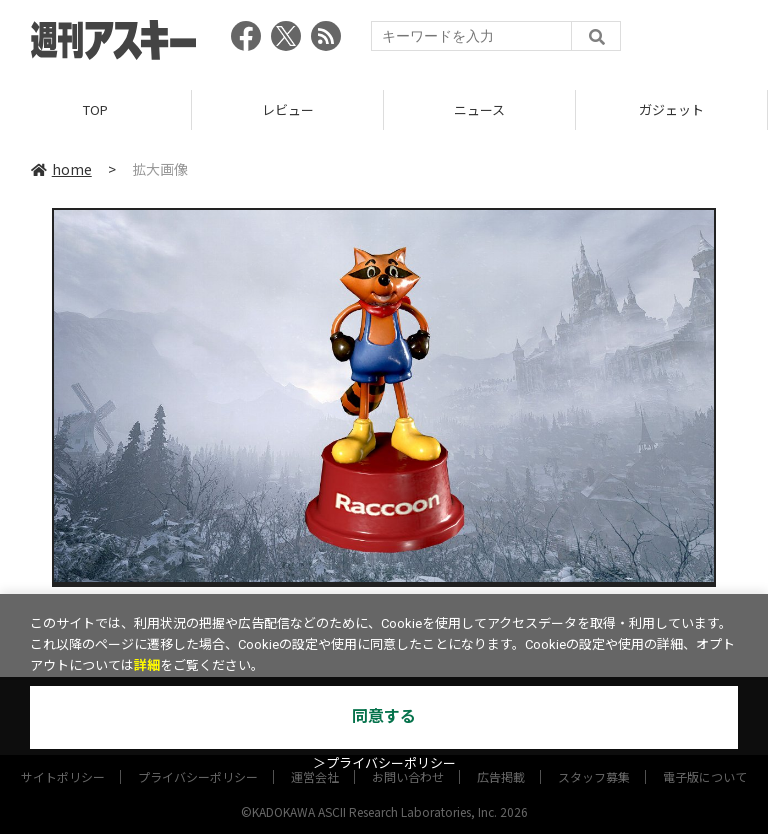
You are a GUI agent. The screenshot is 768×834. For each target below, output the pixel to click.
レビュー (288, 109)
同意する (384, 716)
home (61, 169)
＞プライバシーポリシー (384, 763)
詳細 (147, 665)
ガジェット (671, 109)
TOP (95, 109)
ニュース (479, 109)
